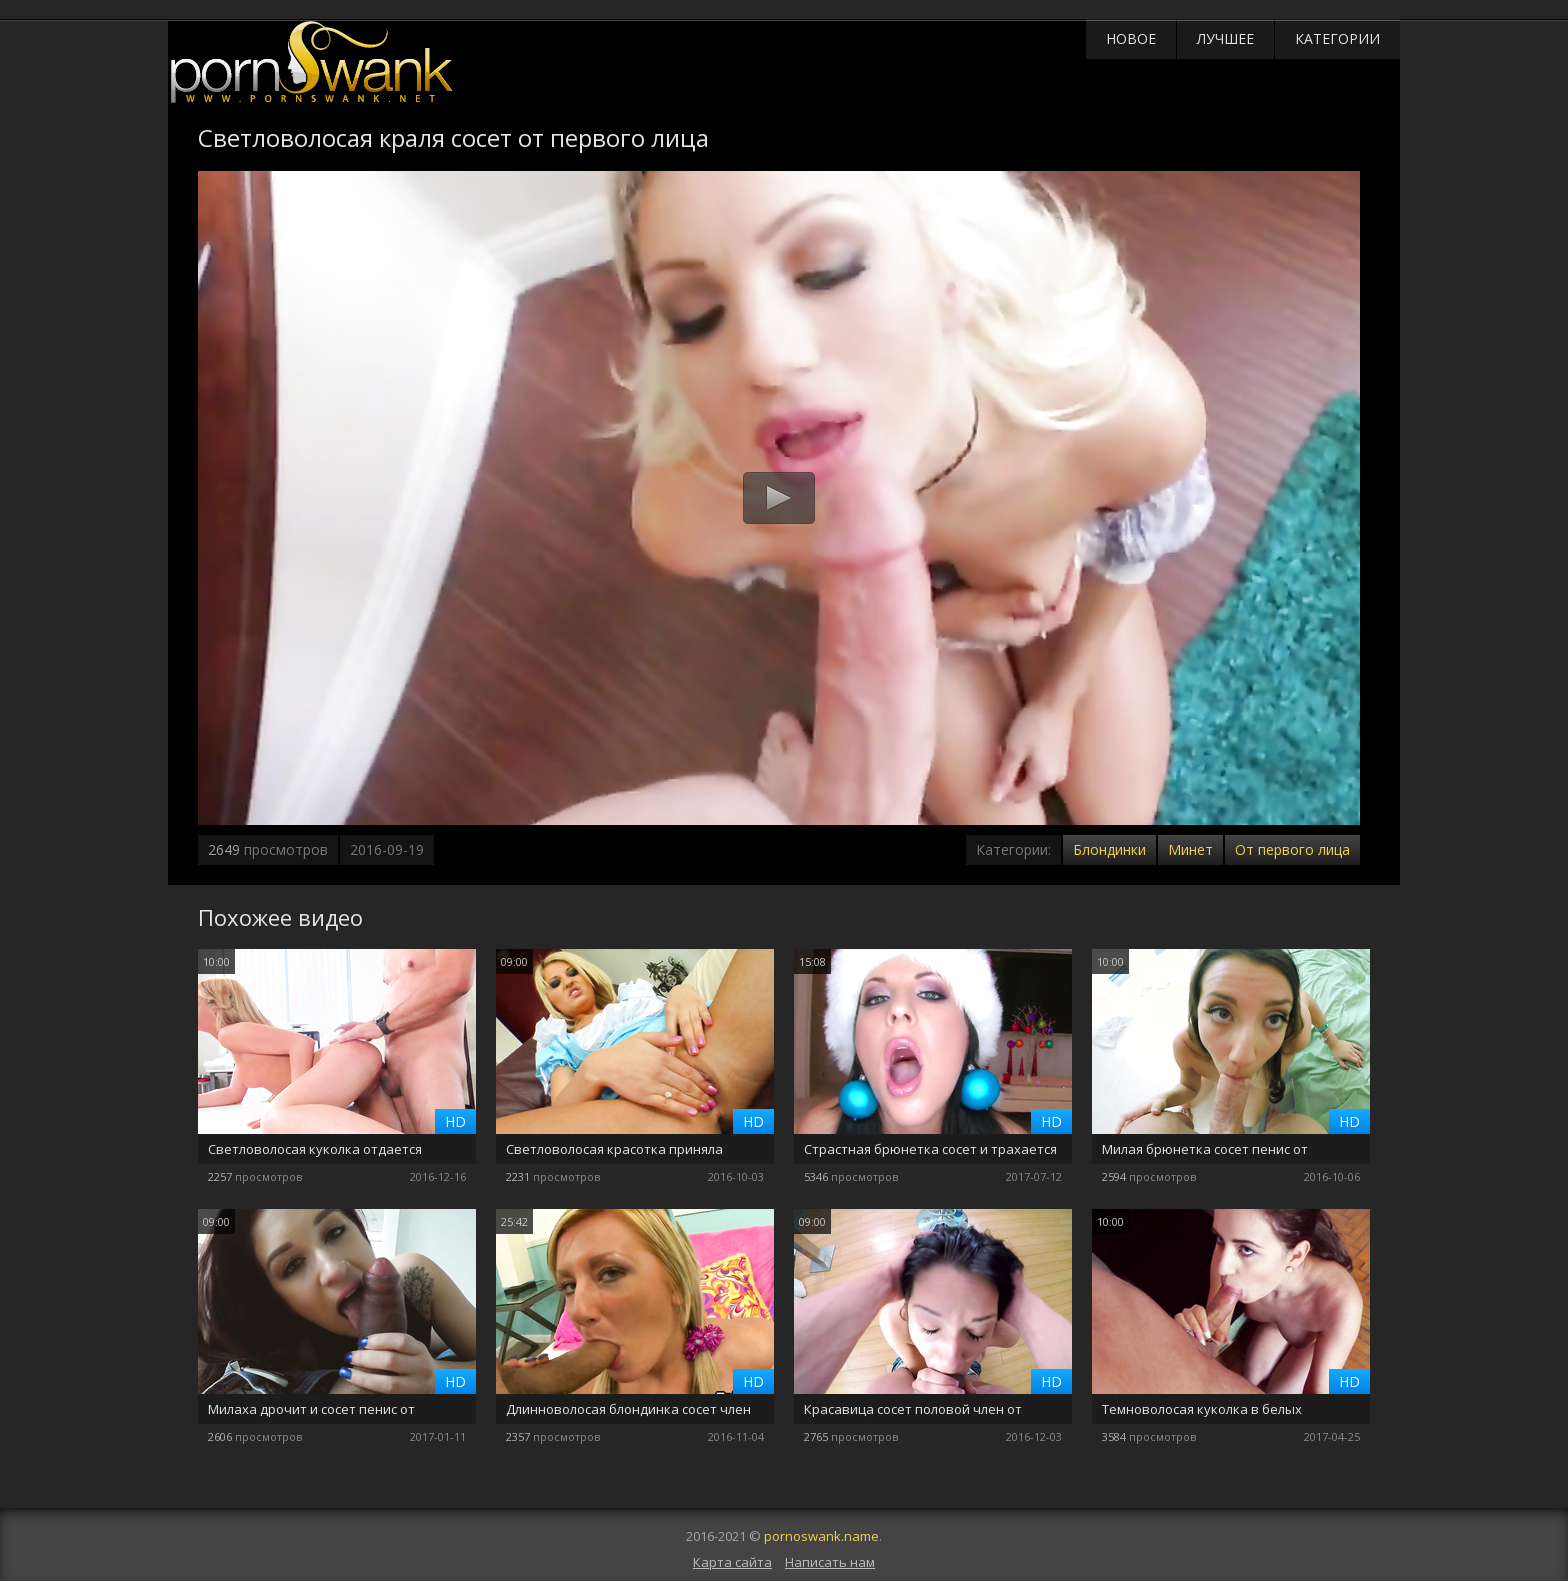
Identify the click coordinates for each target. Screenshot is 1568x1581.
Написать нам (830, 1562)
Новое (1131, 38)
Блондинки (1109, 849)
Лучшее (1225, 38)
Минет (1190, 849)
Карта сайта (732, 1562)
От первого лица (1292, 849)
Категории (1337, 38)
